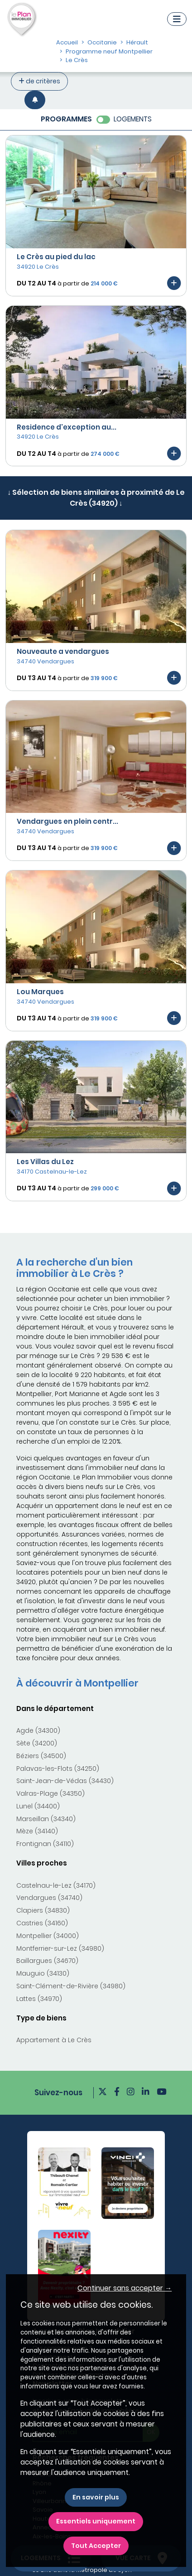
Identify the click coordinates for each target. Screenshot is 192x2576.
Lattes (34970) (39, 1998)
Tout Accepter (96, 2545)
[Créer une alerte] (34, 100)
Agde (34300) (38, 1730)
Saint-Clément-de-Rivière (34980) (70, 1986)
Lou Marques (40, 991)
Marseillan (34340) (46, 1818)
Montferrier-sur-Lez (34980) (60, 1948)
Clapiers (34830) (43, 1910)
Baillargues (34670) (47, 1960)
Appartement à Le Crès (53, 2039)
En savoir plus (95, 2497)
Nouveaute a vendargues (63, 651)
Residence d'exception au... (66, 427)
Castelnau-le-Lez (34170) (56, 1885)
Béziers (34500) (41, 1755)
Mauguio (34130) (42, 1973)
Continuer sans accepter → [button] (124, 2288)
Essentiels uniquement (95, 2521)
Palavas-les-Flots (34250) (57, 1768)
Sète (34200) (36, 1743)
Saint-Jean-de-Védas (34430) (65, 1780)
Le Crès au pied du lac (56, 256)
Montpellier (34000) (47, 1935)
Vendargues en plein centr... (67, 821)
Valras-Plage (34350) (50, 1793)
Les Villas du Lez (45, 1161)
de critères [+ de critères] (39, 81)
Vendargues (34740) (49, 1897)
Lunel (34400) (38, 1806)
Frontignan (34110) (45, 1843)
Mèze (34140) (37, 1831)
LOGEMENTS (133, 119)
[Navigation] (177, 19)
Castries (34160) (42, 1923)
